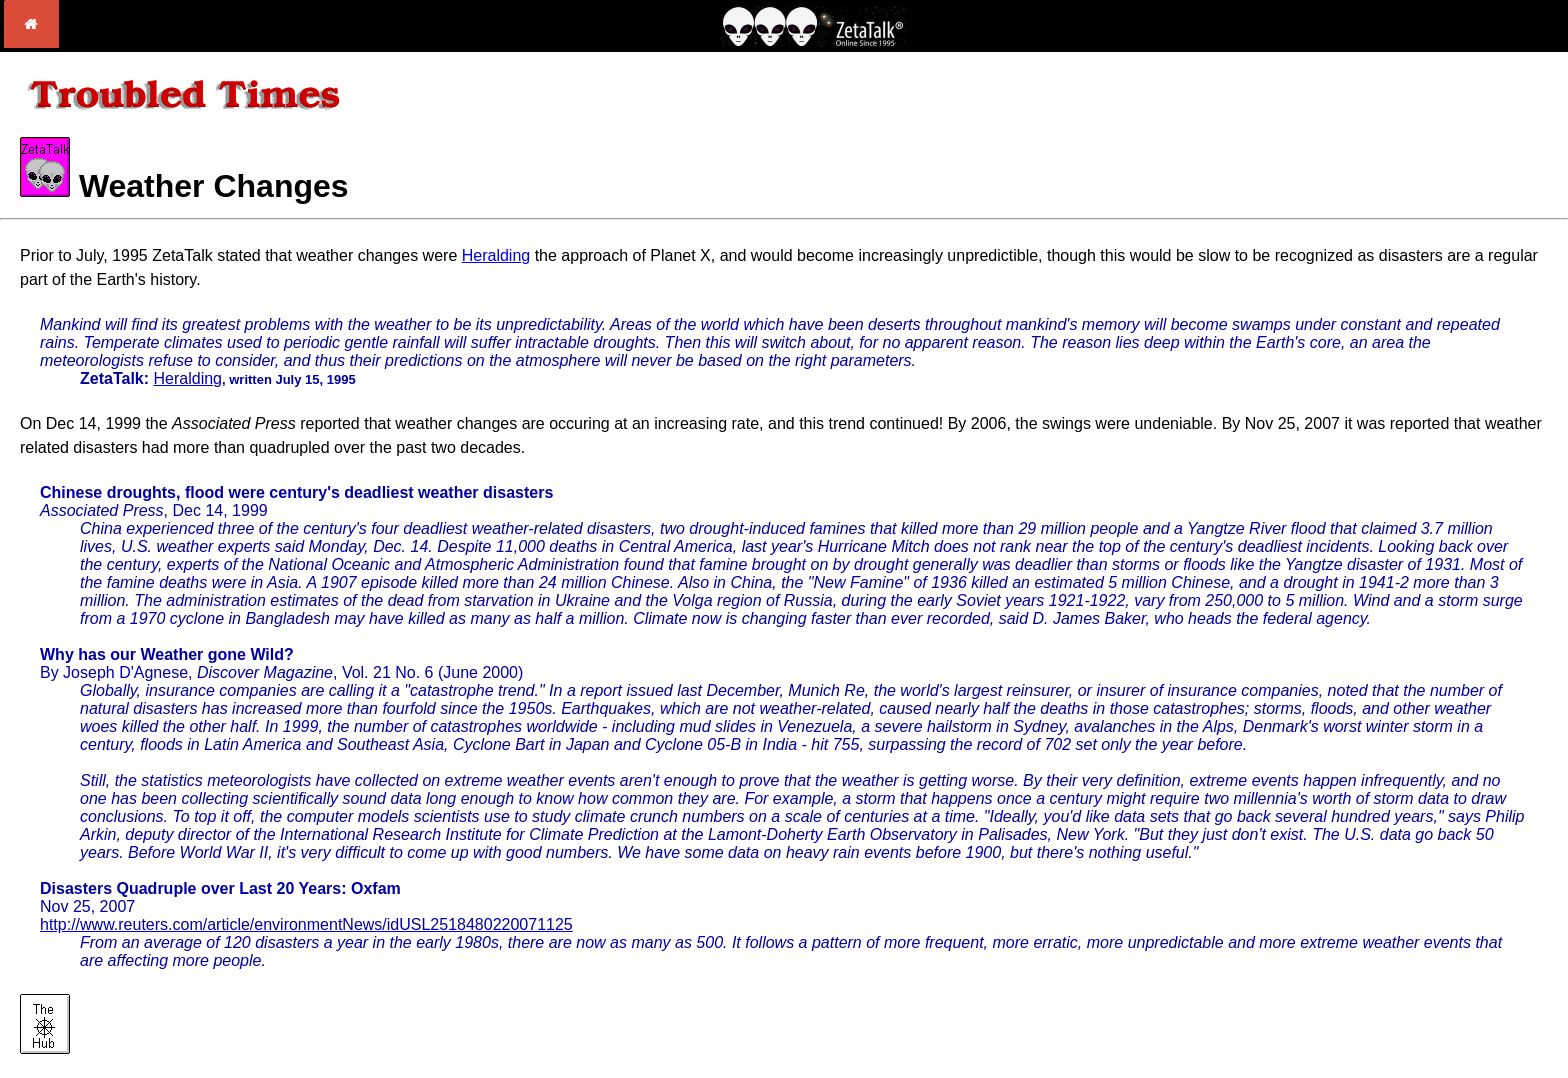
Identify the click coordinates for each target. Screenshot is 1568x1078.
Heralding (496, 255)
